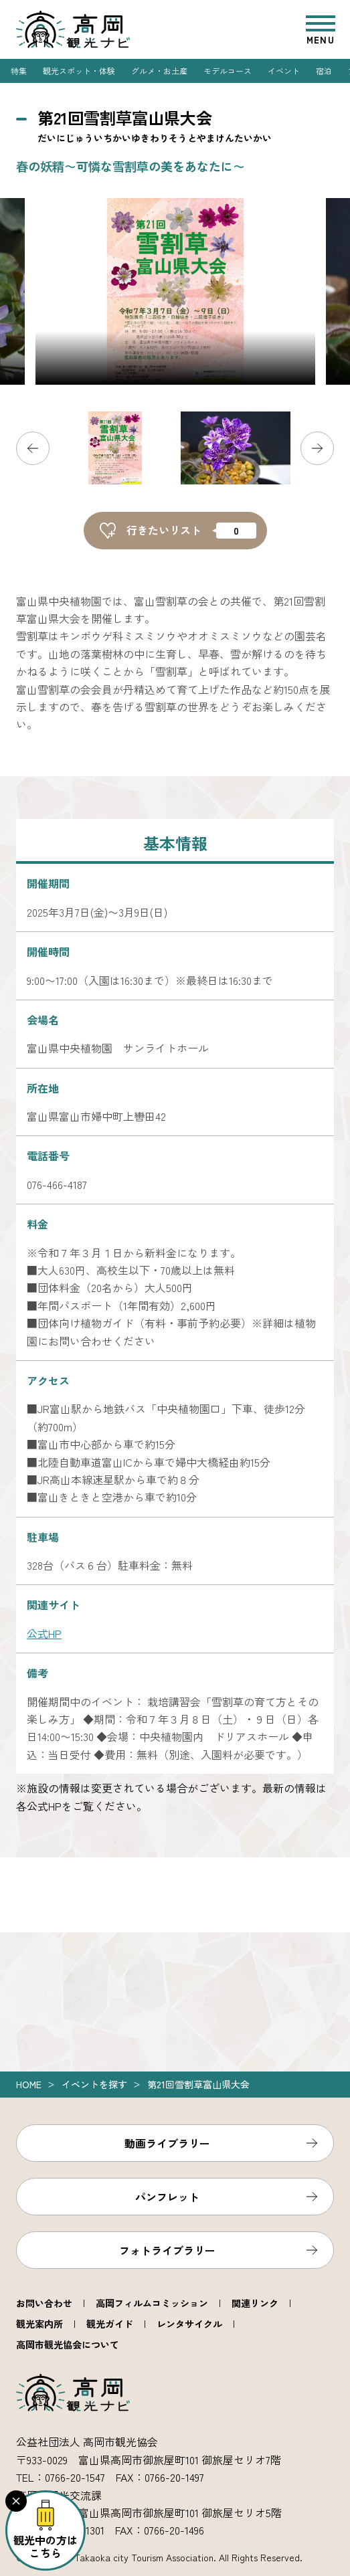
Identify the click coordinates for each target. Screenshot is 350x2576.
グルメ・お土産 (159, 70)
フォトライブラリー (167, 2250)
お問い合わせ (44, 2303)
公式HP (44, 1633)
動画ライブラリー (167, 2143)
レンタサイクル (189, 2323)
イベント (284, 70)
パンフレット (167, 2197)
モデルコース (227, 70)
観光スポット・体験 (79, 70)
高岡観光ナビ (73, 29)
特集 (19, 70)
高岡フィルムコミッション (152, 2303)
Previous (33, 448)
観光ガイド (109, 2323)
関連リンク (255, 2303)
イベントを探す (94, 2084)
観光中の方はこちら (45, 2546)
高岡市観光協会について (67, 2344)
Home (28, 2084)
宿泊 (324, 70)
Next (317, 448)
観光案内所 (39, 2323)
